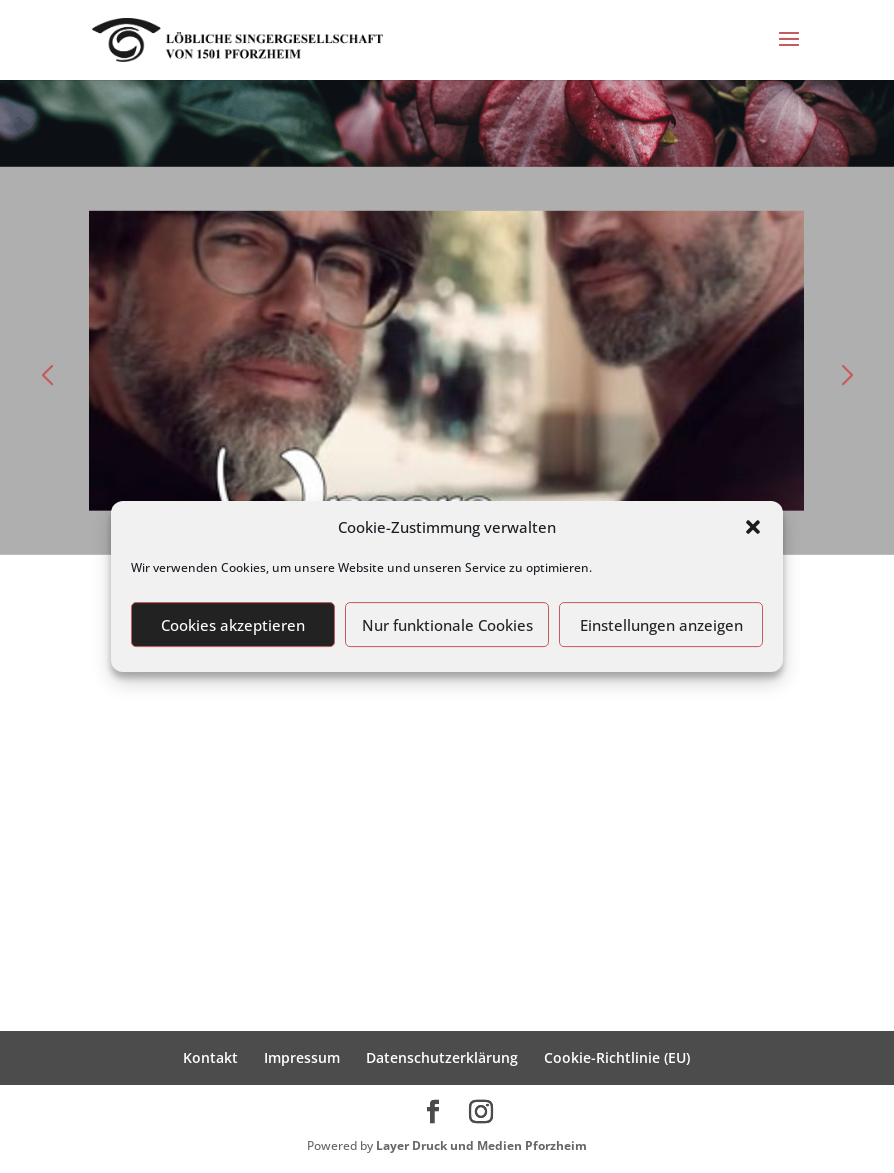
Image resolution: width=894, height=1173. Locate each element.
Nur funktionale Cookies (447, 625)
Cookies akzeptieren (233, 625)
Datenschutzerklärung (442, 1057)
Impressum (302, 1057)
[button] (753, 527)
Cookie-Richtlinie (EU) (617, 1057)
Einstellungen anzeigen (661, 625)
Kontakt (210, 1057)
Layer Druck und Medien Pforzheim (481, 1145)
